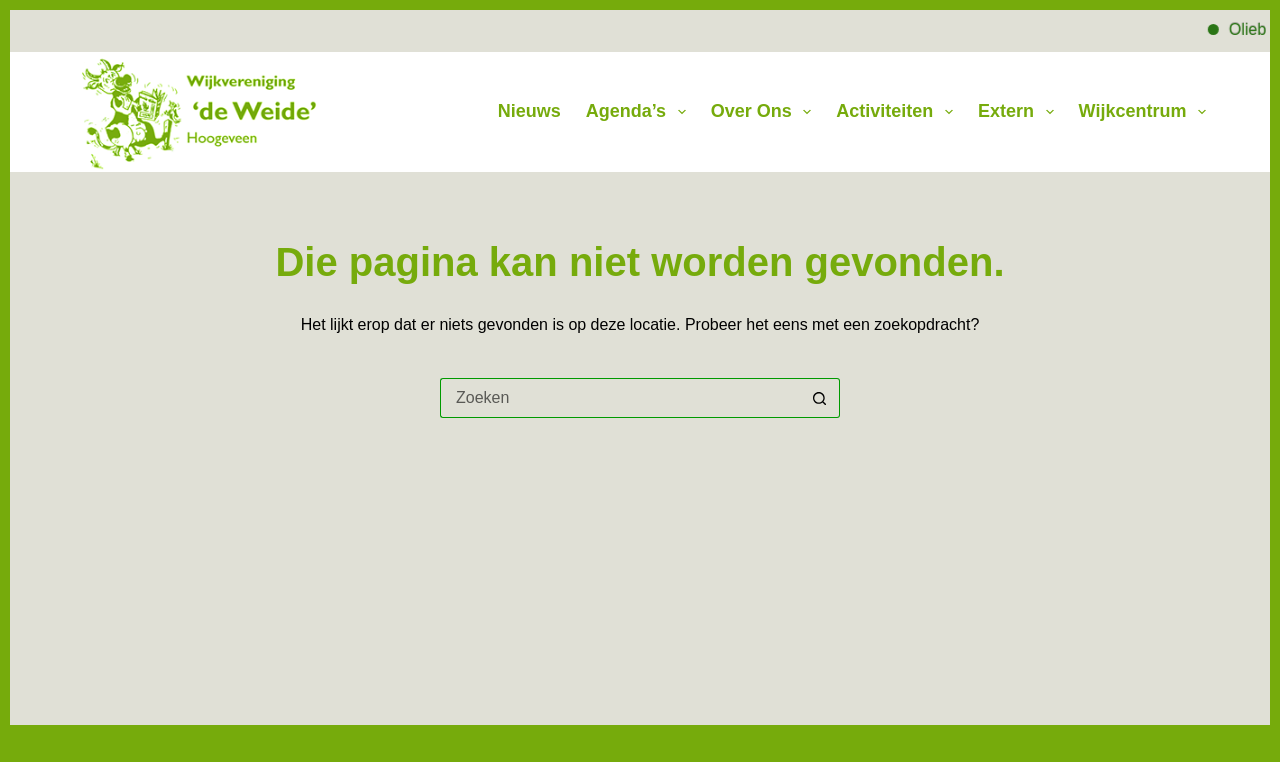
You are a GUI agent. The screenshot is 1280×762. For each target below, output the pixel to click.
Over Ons (765, 112)
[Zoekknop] (820, 398)
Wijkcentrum (1142, 112)
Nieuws (529, 111)
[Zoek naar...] (620, 398)
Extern (1020, 112)
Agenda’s (640, 112)
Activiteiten (898, 112)
